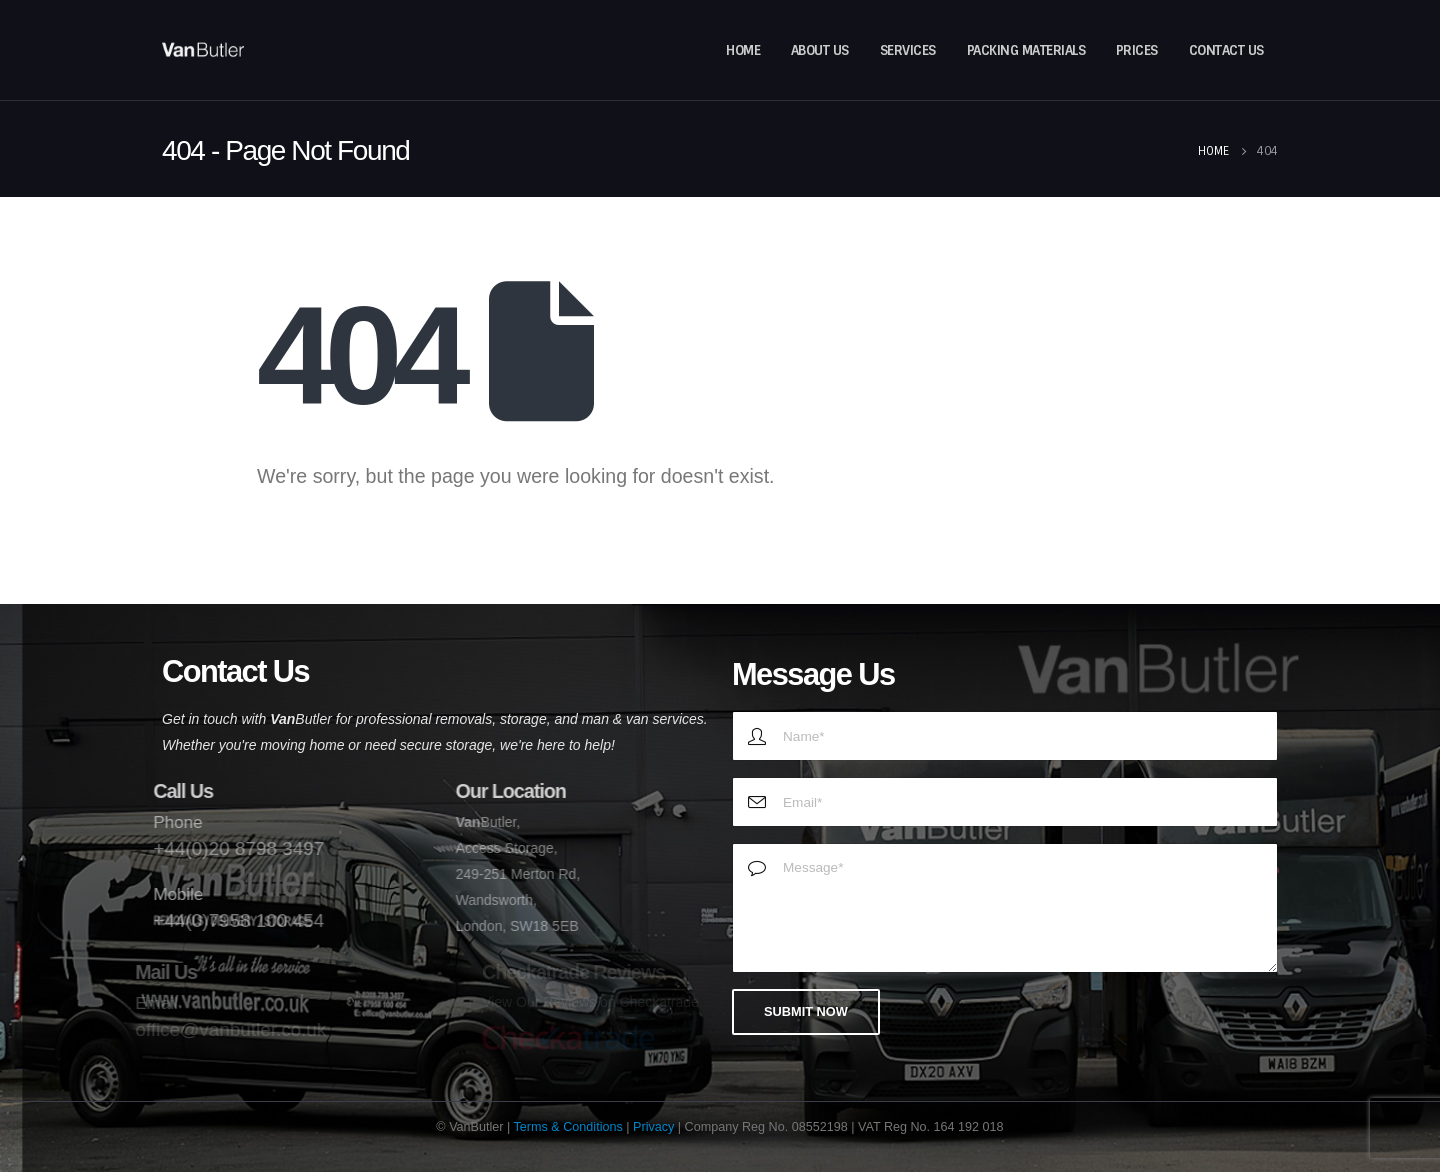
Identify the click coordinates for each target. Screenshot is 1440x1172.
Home (743, 50)
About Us (820, 50)
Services (908, 50)
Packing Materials (1026, 50)
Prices (1137, 50)
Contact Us (1226, 50)
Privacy (653, 1127)
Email (144, 1003)
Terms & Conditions (568, 1127)
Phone (167, 822)
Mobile (168, 894)
